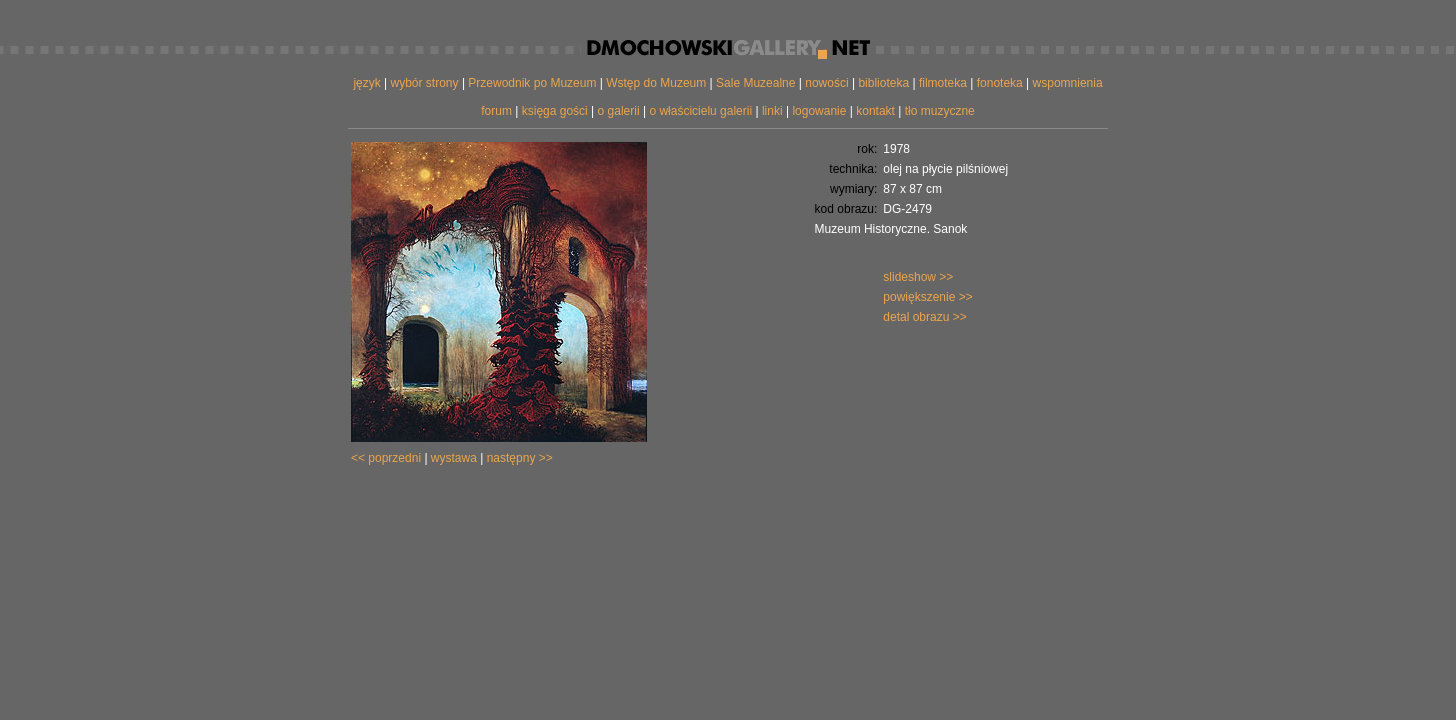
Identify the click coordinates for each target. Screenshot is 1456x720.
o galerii (619, 111)
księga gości (555, 111)
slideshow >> (918, 277)
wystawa (454, 458)
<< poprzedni (386, 458)
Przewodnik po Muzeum (532, 83)
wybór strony (425, 83)
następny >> (520, 458)
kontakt (875, 111)
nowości (826, 83)
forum (496, 111)
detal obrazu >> (924, 317)
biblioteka (883, 83)
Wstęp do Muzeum (656, 83)
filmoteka (943, 83)
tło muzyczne (940, 111)
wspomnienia (1068, 83)
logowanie (819, 111)
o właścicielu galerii (700, 111)
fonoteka (1000, 83)
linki (772, 111)
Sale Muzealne (755, 83)
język (366, 83)
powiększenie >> (927, 297)
